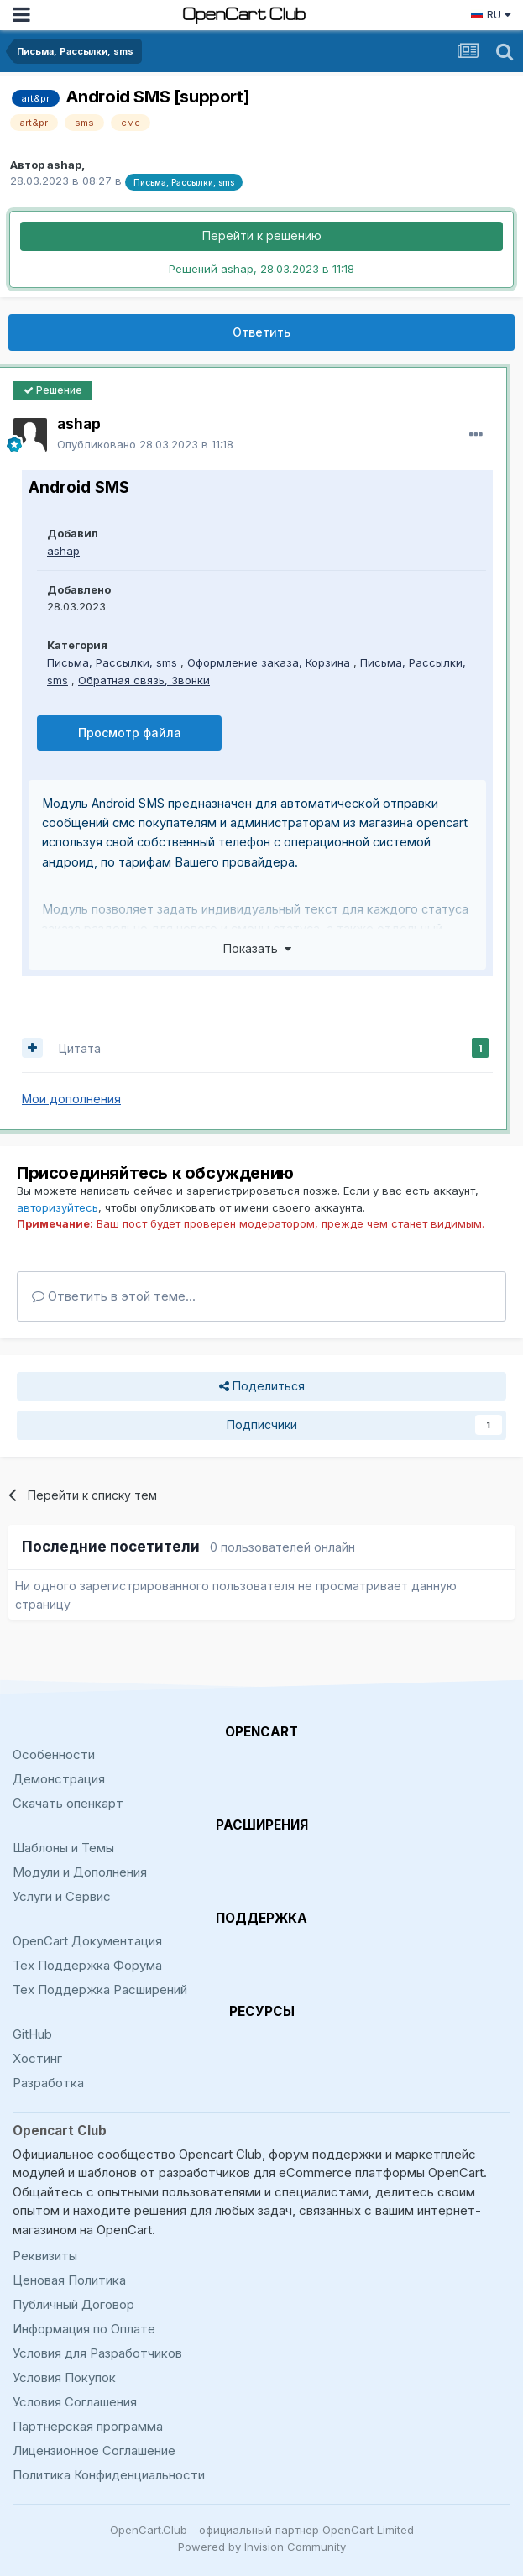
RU (490, 14)
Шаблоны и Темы (63, 1848)
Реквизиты (45, 2256)
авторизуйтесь (57, 1207)
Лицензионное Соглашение (94, 2450)
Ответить (261, 332)
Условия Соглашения (75, 2402)
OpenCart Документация (87, 1941)
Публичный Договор (73, 2304)
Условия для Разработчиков (97, 2353)
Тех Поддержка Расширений (100, 1989)
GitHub (32, 2034)
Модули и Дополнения (80, 1872)
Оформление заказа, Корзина (268, 662)
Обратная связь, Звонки (144, 680)
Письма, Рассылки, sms (112, 662)
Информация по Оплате (84, 2329)
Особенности (54, 1754)
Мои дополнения (71, 1099)
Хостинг (37, 2058)
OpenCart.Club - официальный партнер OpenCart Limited (262, 2530)
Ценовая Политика (69, 2280)
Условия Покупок (64, 2377)
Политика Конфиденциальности (109, 2475)
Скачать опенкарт (68, 1803)
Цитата (80, 1048)
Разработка (48, 2083)
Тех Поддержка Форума (87, 1965)
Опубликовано (145, 444)
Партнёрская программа (88, 2426)
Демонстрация (59, 1779)
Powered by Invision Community (262, 2546)
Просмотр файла (129, 732)
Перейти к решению (262, 235)
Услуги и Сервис (62, 1896)
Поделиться (262, 1387)
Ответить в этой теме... (114, 1296)
